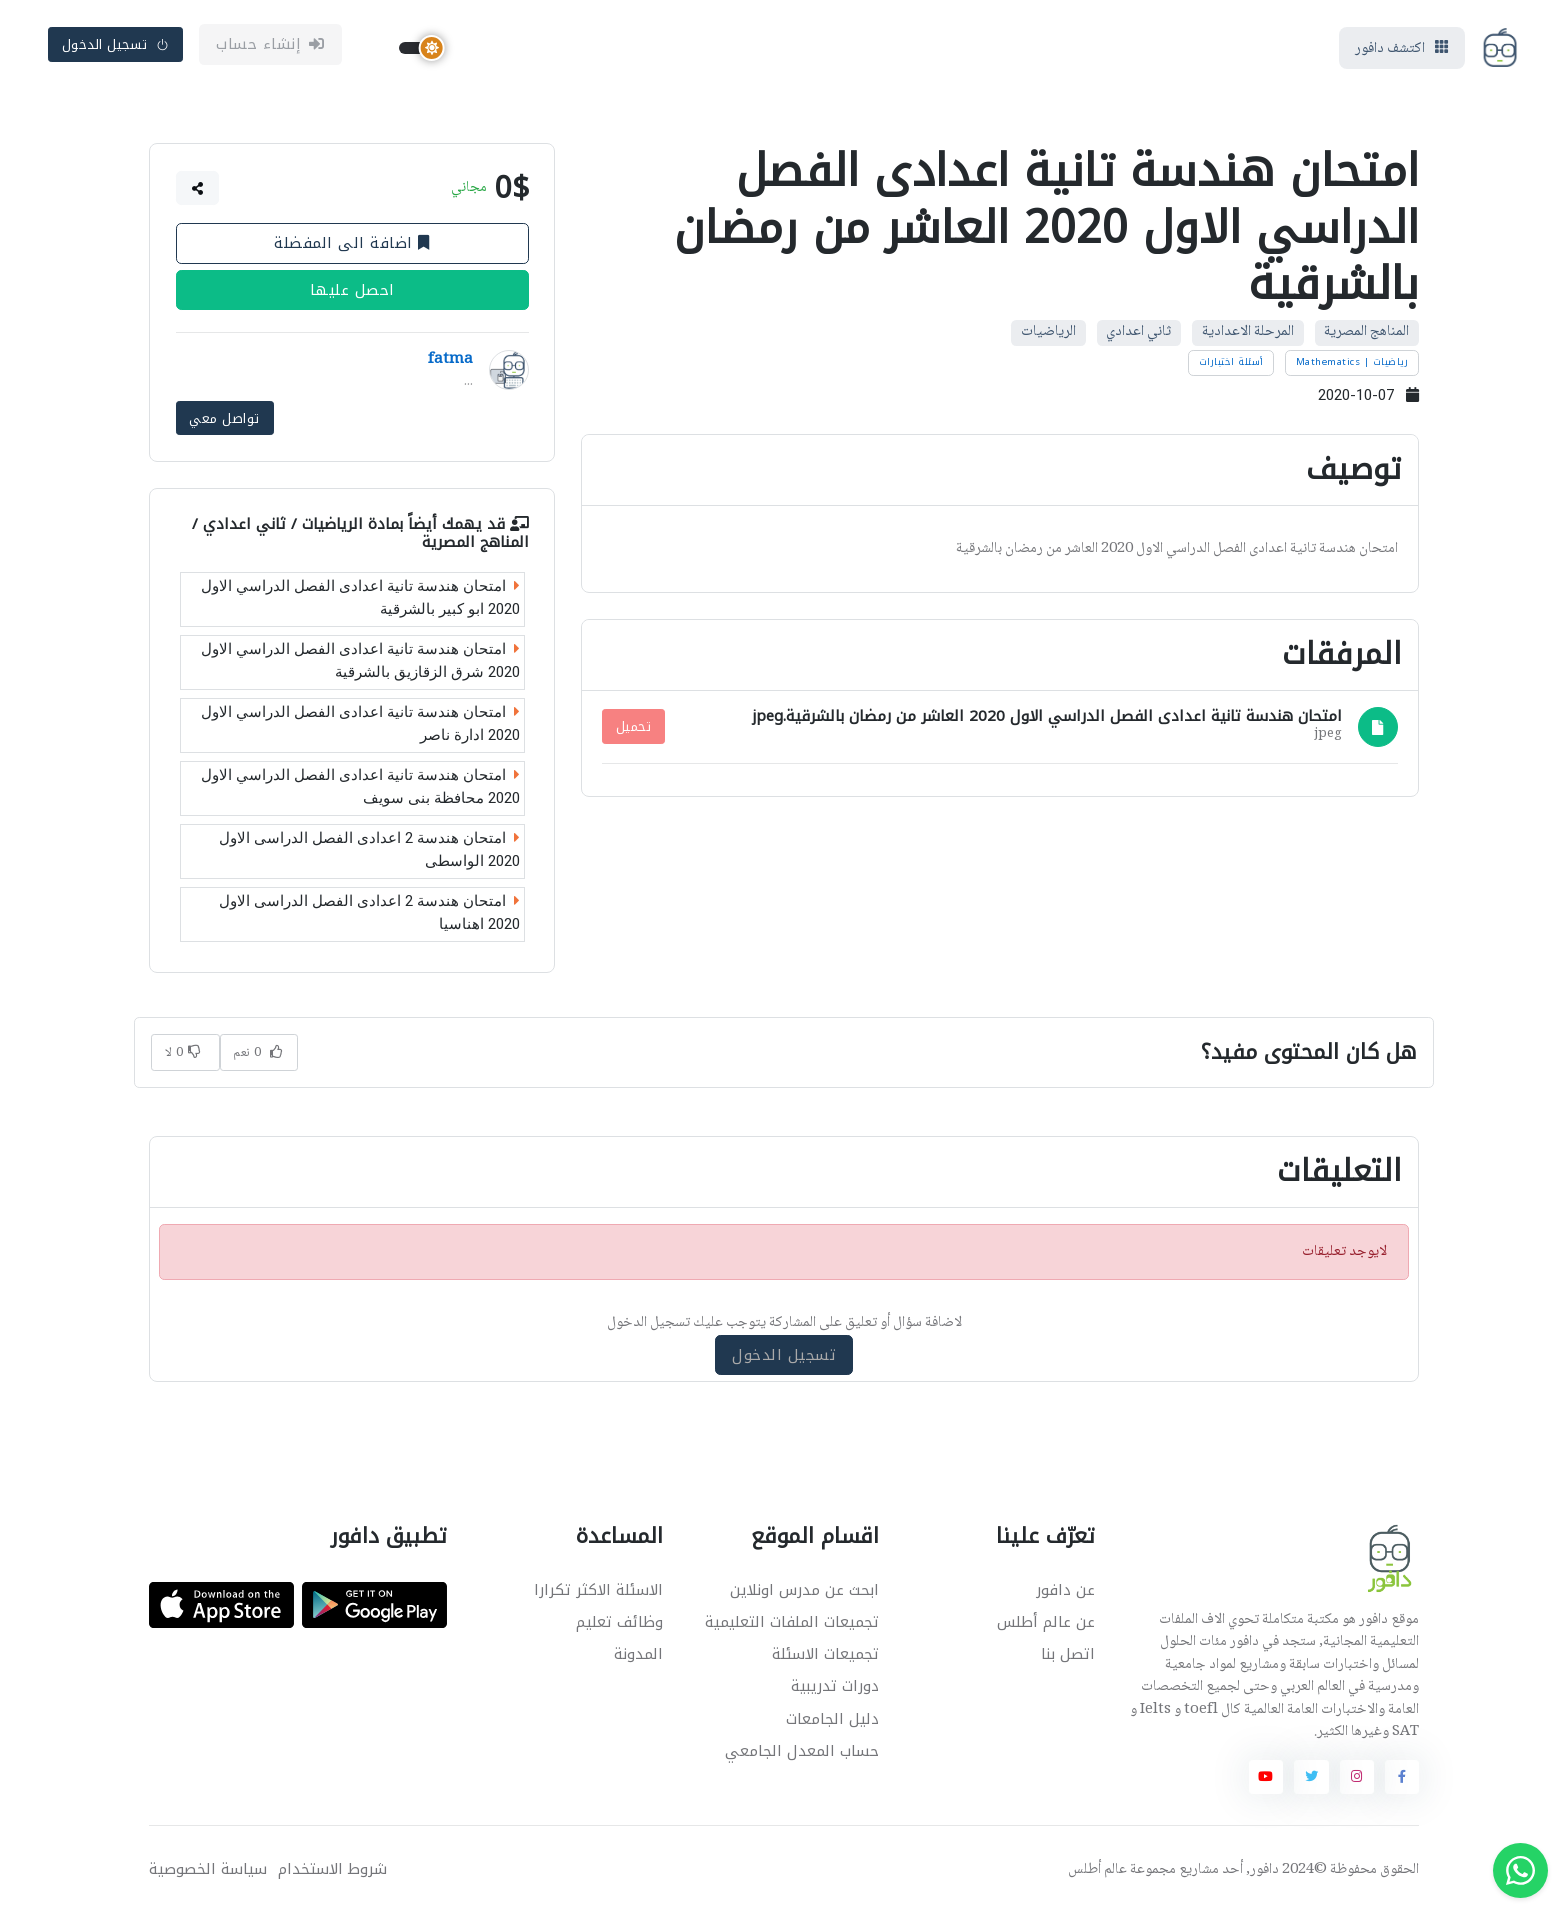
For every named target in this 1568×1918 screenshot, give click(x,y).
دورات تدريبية (835, 1689)
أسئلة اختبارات (1231, 367)
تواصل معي (224, 421)
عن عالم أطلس (1046, 1625)
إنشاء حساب (270, 47)
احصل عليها (352, 295)
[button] (198, 193)
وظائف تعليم (619, 1625)
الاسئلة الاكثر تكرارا (598, 1593)
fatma (450, 365)
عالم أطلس (1097, 1873)
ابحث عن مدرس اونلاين (804, 1593)
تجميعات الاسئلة (825, 1657)
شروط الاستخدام (332, 1872)
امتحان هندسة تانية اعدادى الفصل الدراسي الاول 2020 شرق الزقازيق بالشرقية (360, 663)
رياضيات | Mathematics (1352, 367)
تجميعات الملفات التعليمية (792, 1625)
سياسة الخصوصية (208, 1872)
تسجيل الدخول (116, 46)
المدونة (638, 1657)
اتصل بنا (1068, 1657)
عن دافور (1065, 1593)
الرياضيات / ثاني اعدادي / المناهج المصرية (360, 535)
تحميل (634, 730)
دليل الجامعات (832, 1721)
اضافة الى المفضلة (352, 248)
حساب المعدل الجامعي (802, 1753)
